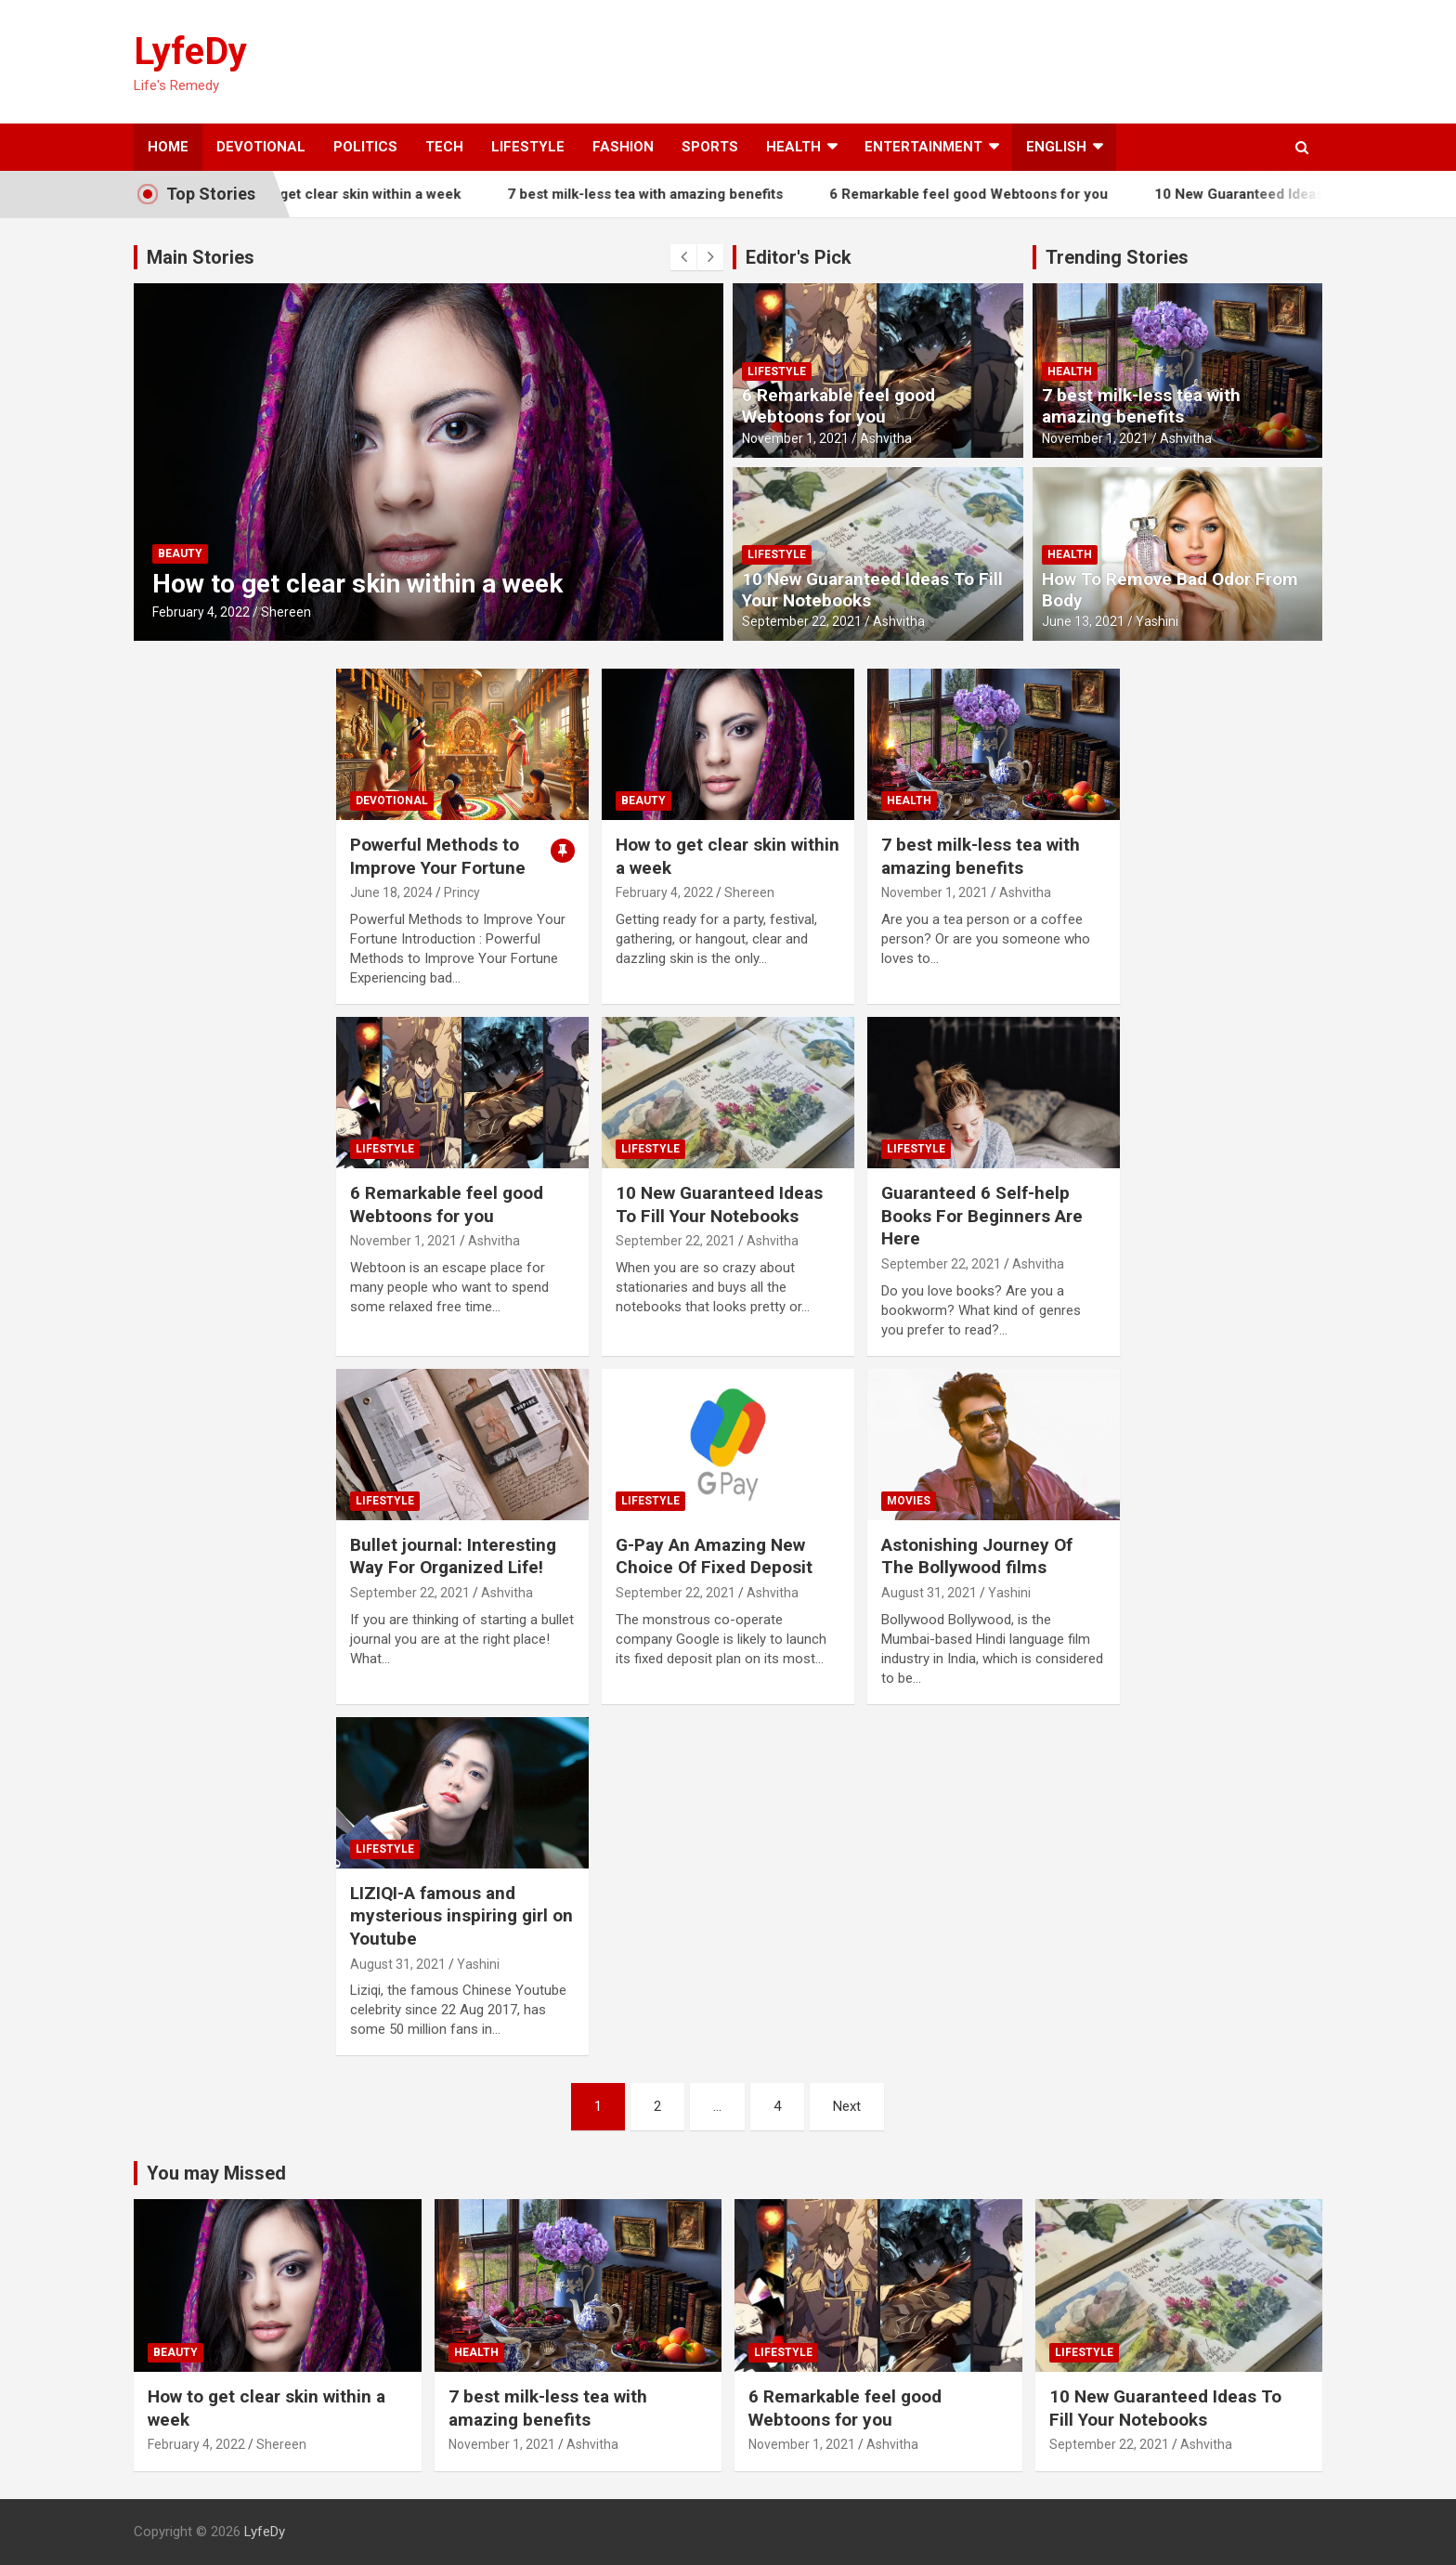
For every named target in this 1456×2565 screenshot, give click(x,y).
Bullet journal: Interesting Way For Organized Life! (453, 1556)
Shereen (286, 612)
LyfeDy (190, 51)
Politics (365, 146)
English (1056, 146)
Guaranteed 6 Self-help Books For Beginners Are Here (982, 1215)
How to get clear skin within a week (375, 194)
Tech (444, 146)
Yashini (1157, 621)
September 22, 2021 (802, 621)
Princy (462, 892)
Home (168, 146)
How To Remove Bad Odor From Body (1170, 589)
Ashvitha (886, 438)
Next (847, 2106)
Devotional (261, 146)
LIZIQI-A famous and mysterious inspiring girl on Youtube (461, 1915)
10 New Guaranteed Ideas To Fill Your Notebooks (872, 589)
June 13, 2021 (1083, 621)
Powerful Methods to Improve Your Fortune (438, 856)
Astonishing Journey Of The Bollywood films (976, 1556)
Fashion (623, 146)
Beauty (180, 553)
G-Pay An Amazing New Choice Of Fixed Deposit (714, 1556)
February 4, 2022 (201, 612)
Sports (710, 146)
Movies (908, 1500)
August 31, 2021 (929, 1592)
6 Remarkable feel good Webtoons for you (998, 194)
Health (793, 146)
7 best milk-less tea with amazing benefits (674, 194)
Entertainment (923, 146)
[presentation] (683, 257)
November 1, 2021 (795, 438)
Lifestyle (528, 146)
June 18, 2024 (391, 892)
